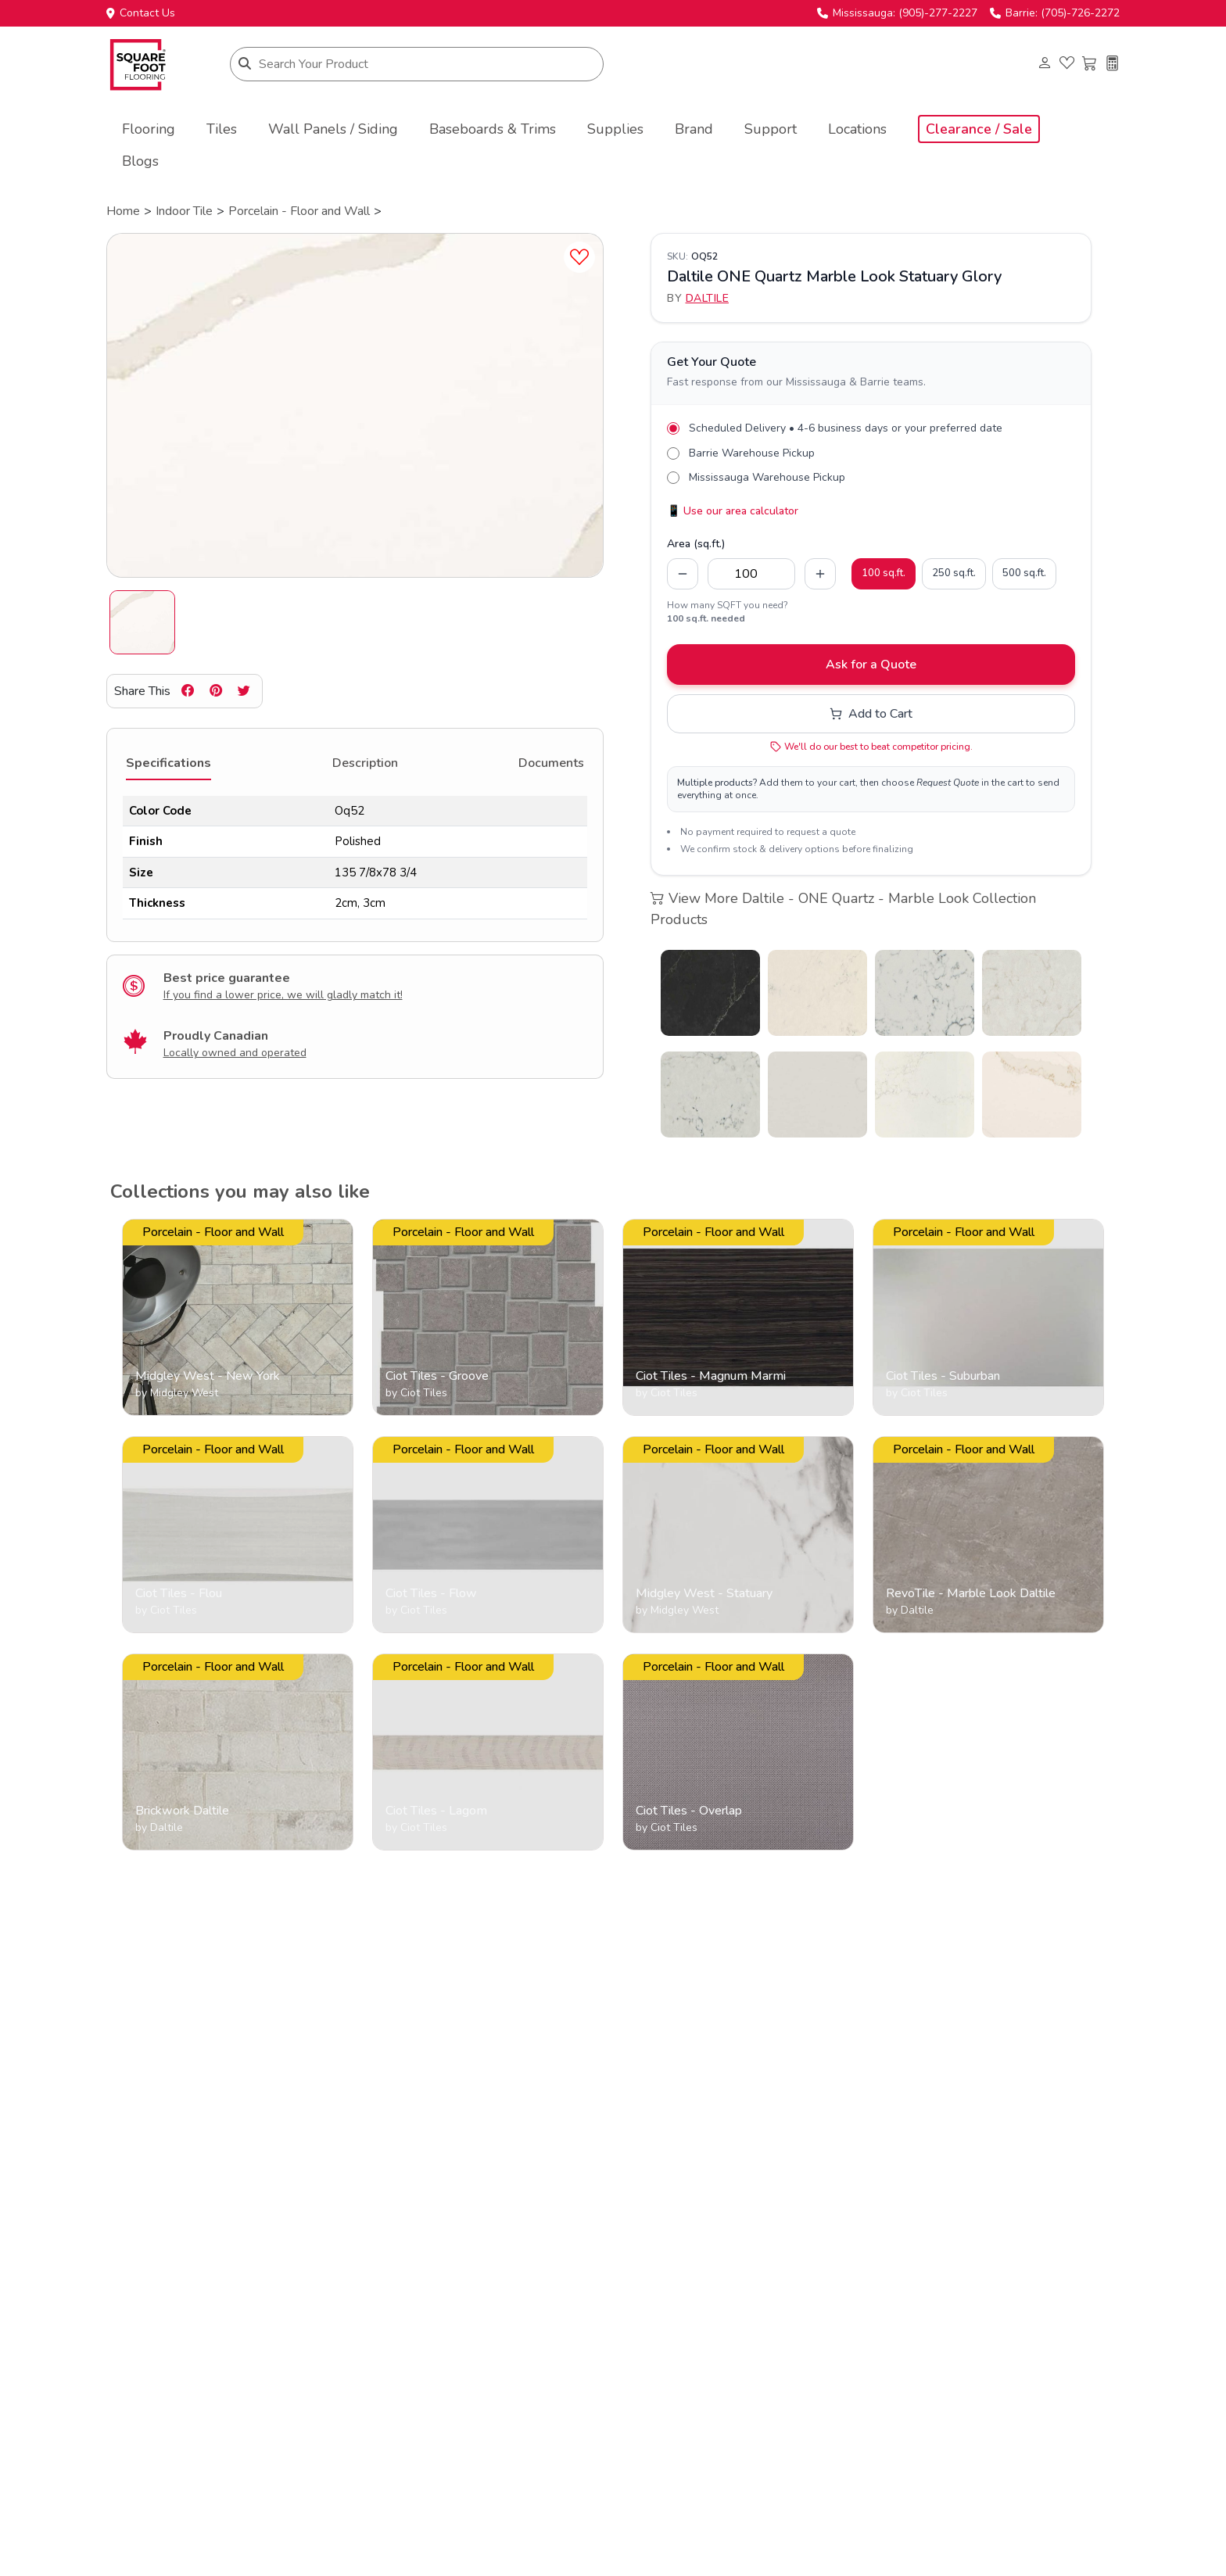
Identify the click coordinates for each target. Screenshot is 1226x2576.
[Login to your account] (1044, 64)
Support (770, 129)
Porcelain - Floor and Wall (299, 211)
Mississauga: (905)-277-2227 (897, 13)
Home (123, 211)
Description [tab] (365, 763)
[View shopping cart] (1089, 64)
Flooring (148, 129)
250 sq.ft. (954, 573)
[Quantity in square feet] (751, 573)
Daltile (708, 298)
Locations (857, 129)
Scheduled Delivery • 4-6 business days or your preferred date (845, 428)
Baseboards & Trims (492, 129)
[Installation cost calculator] (1112, 64)
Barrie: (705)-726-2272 (1055, 13)
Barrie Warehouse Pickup (752, 453)
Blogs (140, 161)
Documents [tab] (551, 763)
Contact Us (140, 13)
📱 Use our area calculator (732, 510)
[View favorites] (1066, 64)
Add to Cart (871, 713)
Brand (694, 129)
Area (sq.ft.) (696, 543)
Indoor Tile (184, 211)
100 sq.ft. (883, 573)
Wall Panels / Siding (333, 129)
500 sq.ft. (1024, 573)
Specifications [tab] (168, 763)
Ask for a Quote (871, 664)
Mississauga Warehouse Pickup (767, 477)
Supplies (615, 129)
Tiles (221, 129)
